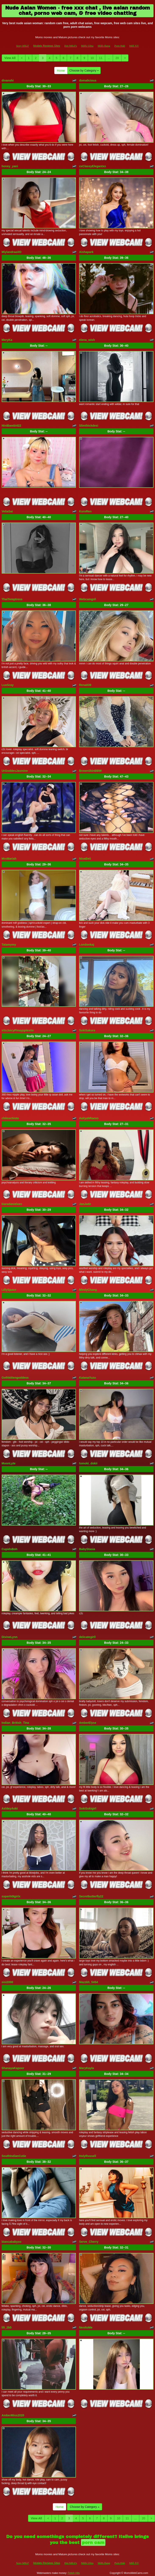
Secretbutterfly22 (91, 1896)
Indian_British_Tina (15, 1722)
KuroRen (85, 511)
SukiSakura (87, 1030)
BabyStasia (87, 1549)
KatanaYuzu (87, 1377)
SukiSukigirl (87, 1808)
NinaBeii (85, 858)
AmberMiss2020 (13, 2415)
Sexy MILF (22, 45)
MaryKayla (86, 2068)
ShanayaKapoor (13, 2068)
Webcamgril (87, 599)
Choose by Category (84, 70)
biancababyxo (11, 2241)
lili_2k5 (7, 2327)
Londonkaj (86, 944)
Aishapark (86, 252)
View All (10, 58)
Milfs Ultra (87, 45)
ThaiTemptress (12, 599)
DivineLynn (10, 1637)
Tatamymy (9, 944)
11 (100, 58)
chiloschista (10, 1118)
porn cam (93, 2542)
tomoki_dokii (88, 1463)
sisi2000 (7, 1982)
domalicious (87, 80)
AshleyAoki (10, 1808)
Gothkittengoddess (15, 1377)
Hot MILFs (70, 45)
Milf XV (134, 45)
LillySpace (9, 1289)
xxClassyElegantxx (92, 166)
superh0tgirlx (11, 1896)
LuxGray (8, 685)
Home (61, 70)
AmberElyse (87, 1722)
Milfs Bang (104, 45)
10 (92, 58)
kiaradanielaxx (12, 1204)
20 (117, 58)
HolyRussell (87, 2156)
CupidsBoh (10, 1549)
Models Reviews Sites (46, 45)
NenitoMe (85, 2327)
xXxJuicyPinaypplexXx (18, 1030)
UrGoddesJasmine (15, 770)
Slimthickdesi (88, 425)
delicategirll (87, 1637)
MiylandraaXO (11, 252)
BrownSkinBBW (90, 770)
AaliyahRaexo (89, 1118)
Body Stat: (39, 86)
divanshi (8, 80)
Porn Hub (120, 45)
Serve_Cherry (88, 2241)
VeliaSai (7, 511)
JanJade (85, 1204)
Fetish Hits (74, 2573)
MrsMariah (9, 858)
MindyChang (88, 1289)
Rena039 (85, 685)
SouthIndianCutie (14, 2156)
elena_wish (87, 340)
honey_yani (10, 166)
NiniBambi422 (11, 425)
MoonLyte (9, 1463)
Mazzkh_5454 (88, 1982)
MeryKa (7, 340)
